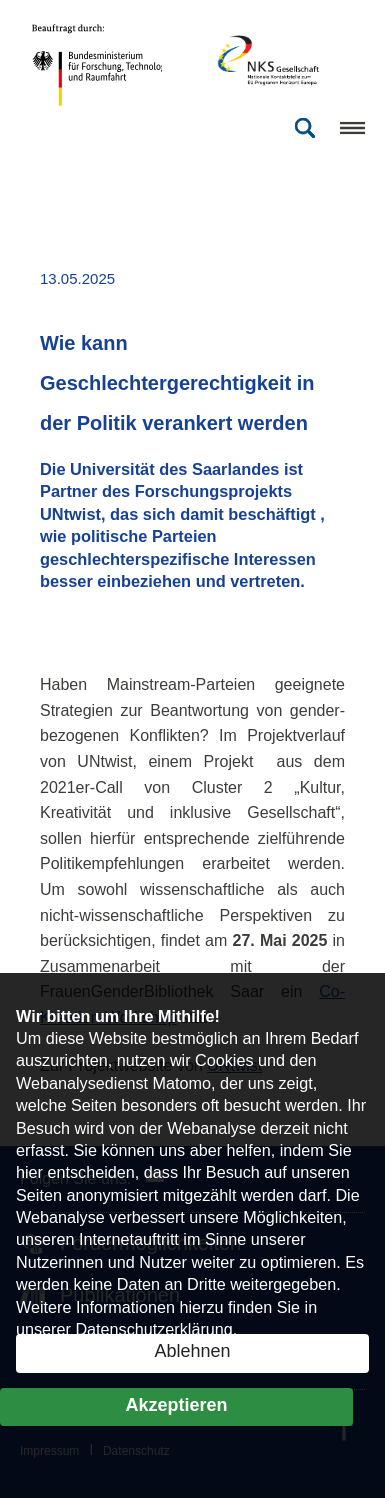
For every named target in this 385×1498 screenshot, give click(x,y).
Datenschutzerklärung (153, 1329)
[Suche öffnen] (305, 128)
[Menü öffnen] (345, 128)
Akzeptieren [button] (176, 1405)
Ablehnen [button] (192, 1351)
